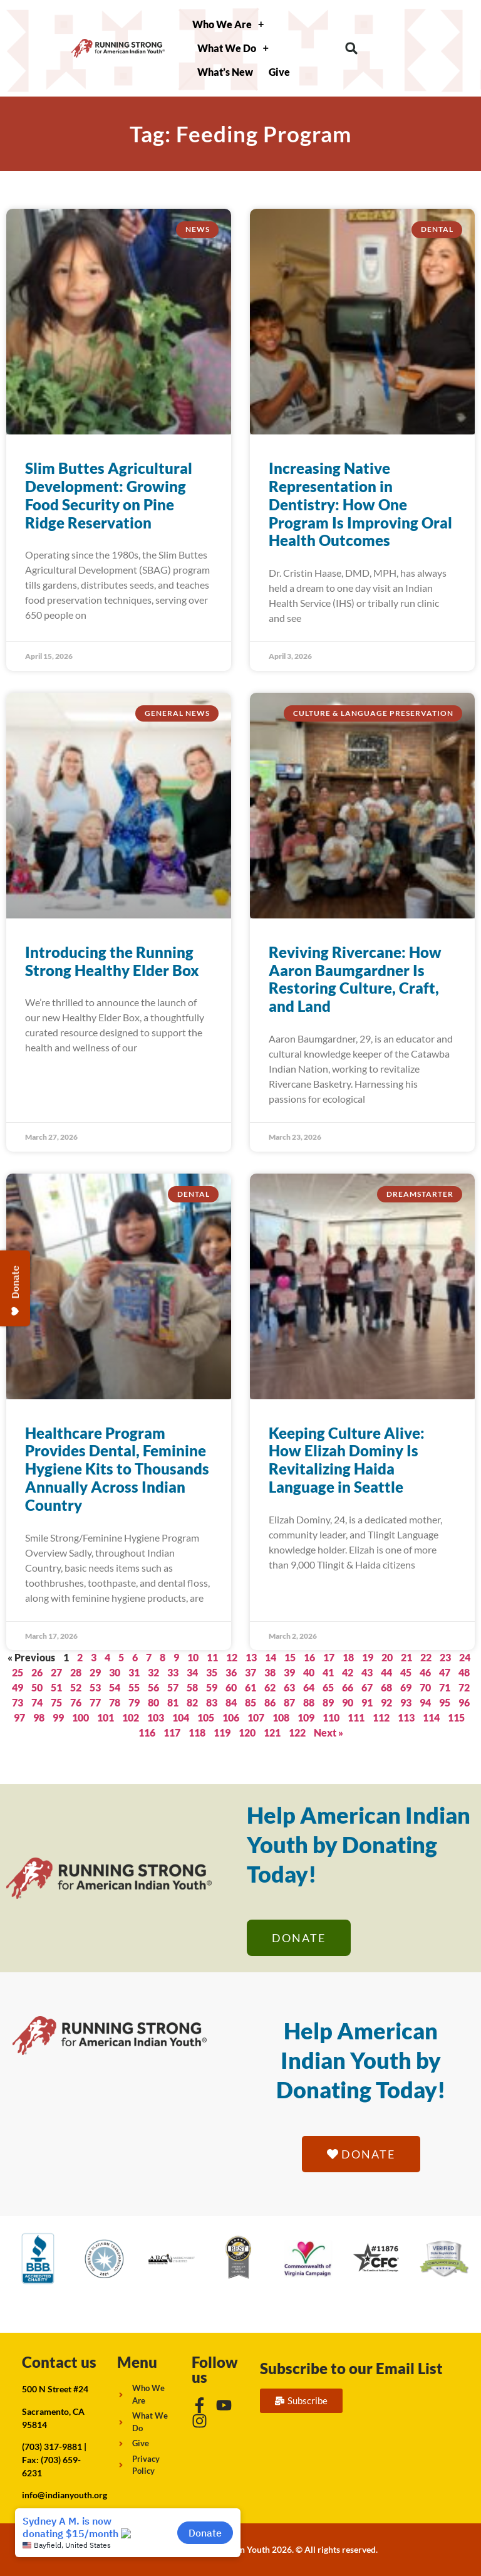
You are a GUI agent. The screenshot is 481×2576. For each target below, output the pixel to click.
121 (272, 1732)
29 (95, 1672)
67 (367, 1687)
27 (56, 1672)
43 (367, 1672)
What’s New (225, 72)
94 (425, 1702)
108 (280, 1717)
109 (305, 1717)
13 (251, 1657)
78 (114, 1702)
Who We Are (228, 24)
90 (347, 1702)
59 (211, 1687)
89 (328, 1702)
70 (425, 1687)
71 (444, 1687)
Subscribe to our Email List (351, 2368)
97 (19, 1717)
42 (347, 1672)
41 (328, 1672)
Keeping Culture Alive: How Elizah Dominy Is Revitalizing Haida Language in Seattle (347, 1460)
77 (95, 1702)
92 (386, 1702)
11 (212, 1657)
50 (37, 1687)
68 (386, 1687)
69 (405, 1687)
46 (425, 1672)
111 (356, 1717)
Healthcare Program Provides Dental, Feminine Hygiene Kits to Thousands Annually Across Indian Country (117, 1469)
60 (231, 1687)
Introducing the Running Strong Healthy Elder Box (112, 961)
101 (105, 1717)
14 (270, 1657)
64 (308, 1687)
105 (205, 1717)
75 (56, 1702)
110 (331, 1717)
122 (297, 1732)
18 (348, 1657)
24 (464, 1657)
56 (153, 1687)
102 (130, 1717)
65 (328, 1687)
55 (134, 1687)
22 (426, 1657)
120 (247, 1732)
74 (37, 1702)
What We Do (232, 48)
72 (464, 1687)
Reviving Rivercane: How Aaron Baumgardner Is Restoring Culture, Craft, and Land (355, 979)
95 (444, 1702)
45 (405, 1672)
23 (445, 1657)
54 (114, 1687)
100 (80, 1717)
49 (17, 1687)
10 (193, 1657)
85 (250, 1702)
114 (431, 1717)
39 (289, 1672)
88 (308, 1702)
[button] (351, 48)
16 (309, 1657)
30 (114, 1672)
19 (367, 1657)
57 (172, 1687)
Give (279, 72)
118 (197, 1732)
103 (155, 1717)
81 (172, 1702)
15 (290, 1657)
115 (456, 1717)
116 (146, 1732)
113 (406, 1717)
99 (58, 1717)
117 (171, 1732)
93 (405, 1702)
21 (406, 1657)
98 (38, 1717)
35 (211, 1672)
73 (17, 1702)
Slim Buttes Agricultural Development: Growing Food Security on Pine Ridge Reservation (108, 495)
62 (270, 1687)
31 (134, 1672)
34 (192, 1672)
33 (172, 1672)
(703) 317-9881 (52, 2446)
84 (231, 1702)
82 (192, 1702)
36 (231, 1672)
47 (444, 1672)
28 (75, 1672)
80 (153, 1702)
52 (75, 1687)
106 (230, 1717)
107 (255, 1717)
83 (211, 1702)
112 (381, 1717)
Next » (328, 1732)
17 (328, 1657)
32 (153, 1672)
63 (289, 1687)
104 (180, 1717)
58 (192, 1687)
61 (250, 1687)
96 (464, 1702)
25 (17, 1672)
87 (289, 1702)
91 (367, 1702)
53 (95, 1687)
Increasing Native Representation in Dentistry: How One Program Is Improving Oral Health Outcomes (360, 504)
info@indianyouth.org (64, 2494)
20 (387, 1657)
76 (75, 1702)
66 (347, 1687)
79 (134, 1702)
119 (222, 1732)
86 (270, 1702)
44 (386, 1672)
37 (250, 1672)
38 (270, 1672)
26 (37, 1672)
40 (308, 1672)
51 (56, 1687)
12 (231, 1657)
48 (464, 1672)
